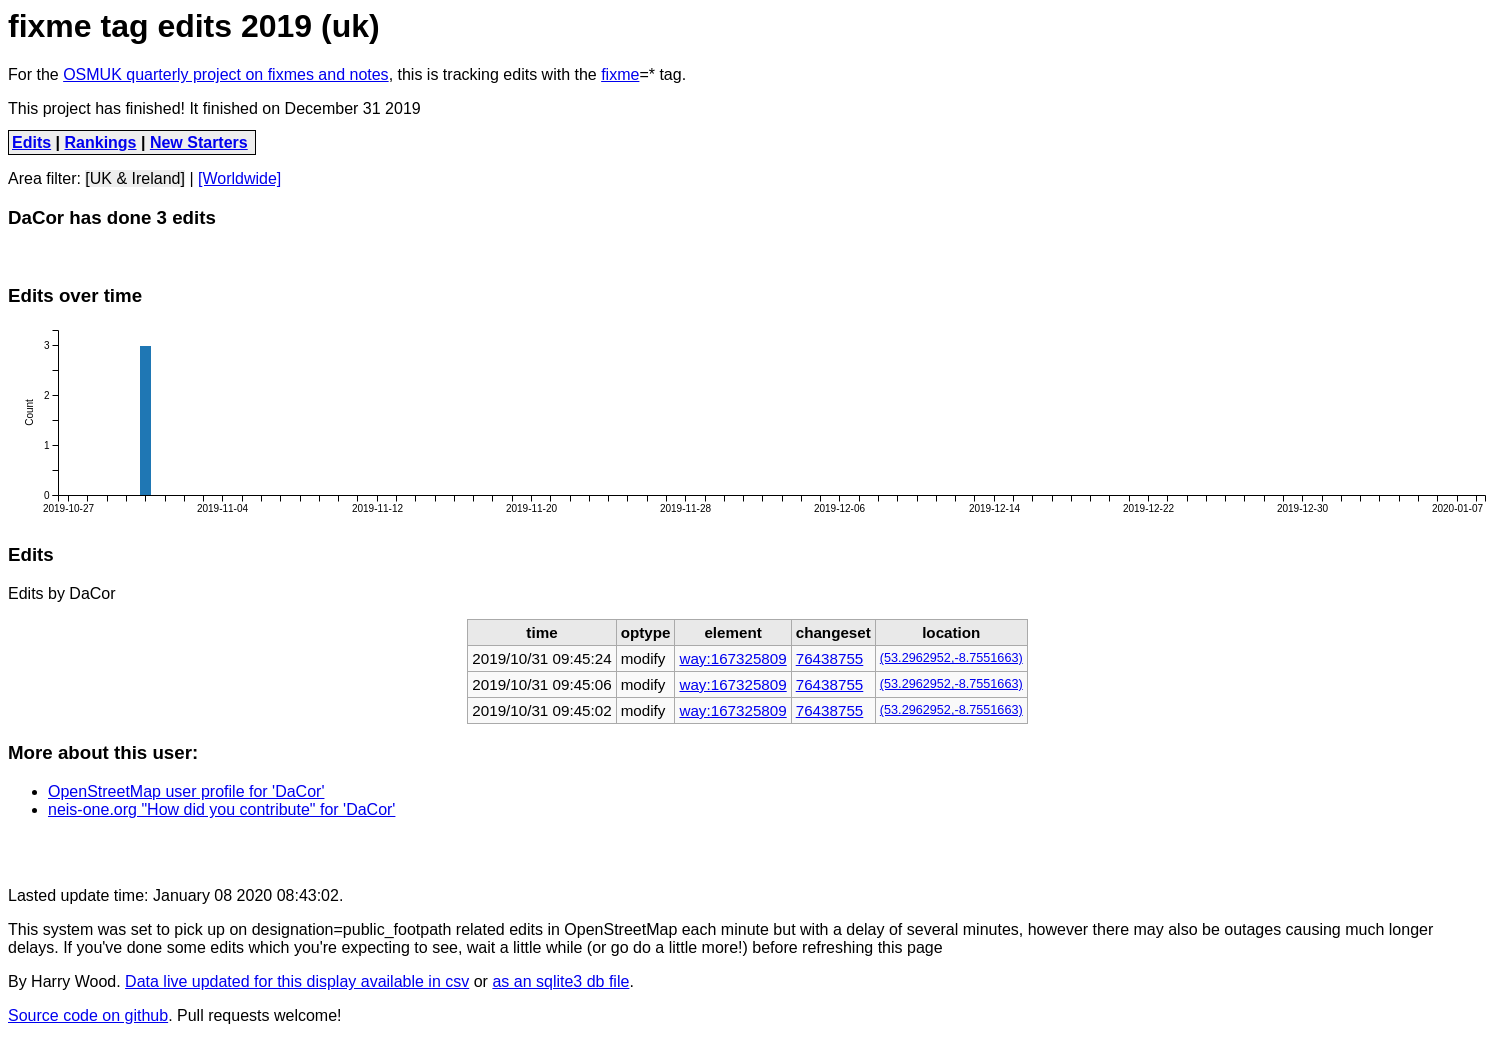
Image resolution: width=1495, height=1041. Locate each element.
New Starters (199, 142)
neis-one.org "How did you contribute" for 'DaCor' (221, 809)
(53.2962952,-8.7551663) (951, 658)
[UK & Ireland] (135, 178)
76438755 (830, 658)
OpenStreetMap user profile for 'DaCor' (186, 791)
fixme (620, 74)
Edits (31, 142)
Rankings (101, 142)
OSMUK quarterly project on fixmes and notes (225, 74)
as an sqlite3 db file (560, 981)
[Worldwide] (239, 178)
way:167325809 (732, 658)
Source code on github (88, 1015)
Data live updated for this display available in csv (297, 981)
